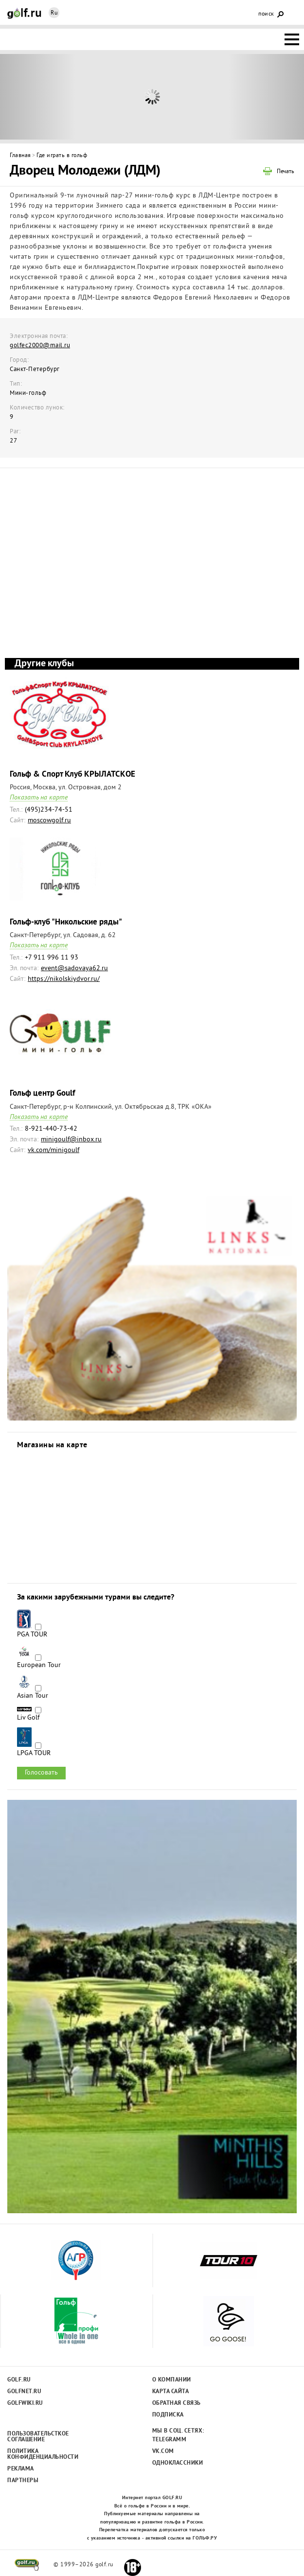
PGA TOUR (32, 1635)
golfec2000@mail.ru (40, 346)
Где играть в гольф (61, 156)
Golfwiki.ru (25, 2403)
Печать (285, 172)
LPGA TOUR (34, 1753)
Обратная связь (176, 2403)
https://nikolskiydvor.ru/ (64, 979)
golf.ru (27, 2565)
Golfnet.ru (24, 2392)
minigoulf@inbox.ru (71, 1140)
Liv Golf (28, 1718)
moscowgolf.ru (49, 821)
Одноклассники (177, 2463)
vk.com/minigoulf (53, 1150)
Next (266, 97)
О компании (171, 2380)
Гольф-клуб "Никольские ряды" (66, 922)
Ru (54, 13)
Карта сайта (170, 2392)
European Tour (39, 1665)
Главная (20, 156)
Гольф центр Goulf (42, 1093)
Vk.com (163, 2451)
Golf (24, 13)
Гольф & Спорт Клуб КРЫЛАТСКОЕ (72, 774)
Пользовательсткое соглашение (37, 2437)
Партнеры (22, 2481)
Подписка (168, 2415)
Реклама (20, 2469)
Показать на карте (39, 798)
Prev (38, 97)
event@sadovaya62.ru (74, 968)
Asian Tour (32, 1696)
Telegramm (169, 2440)
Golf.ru (19, 2380)
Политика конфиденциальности (37, 2454)
